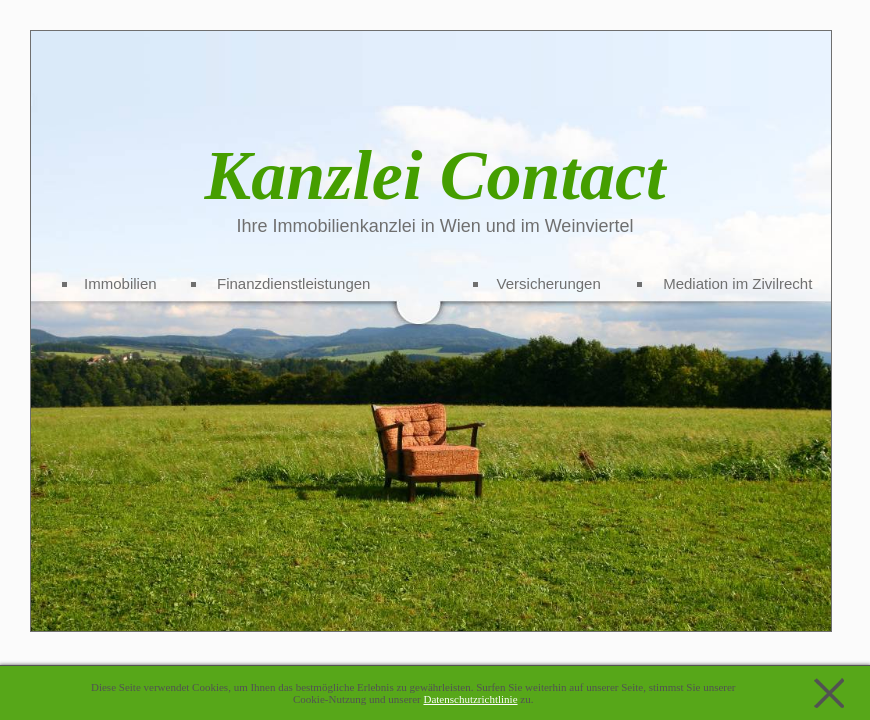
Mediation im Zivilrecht (737, 283)
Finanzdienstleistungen (293, 283)
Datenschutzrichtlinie (470, 699)
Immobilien (120, 283)
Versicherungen (549, 283)
